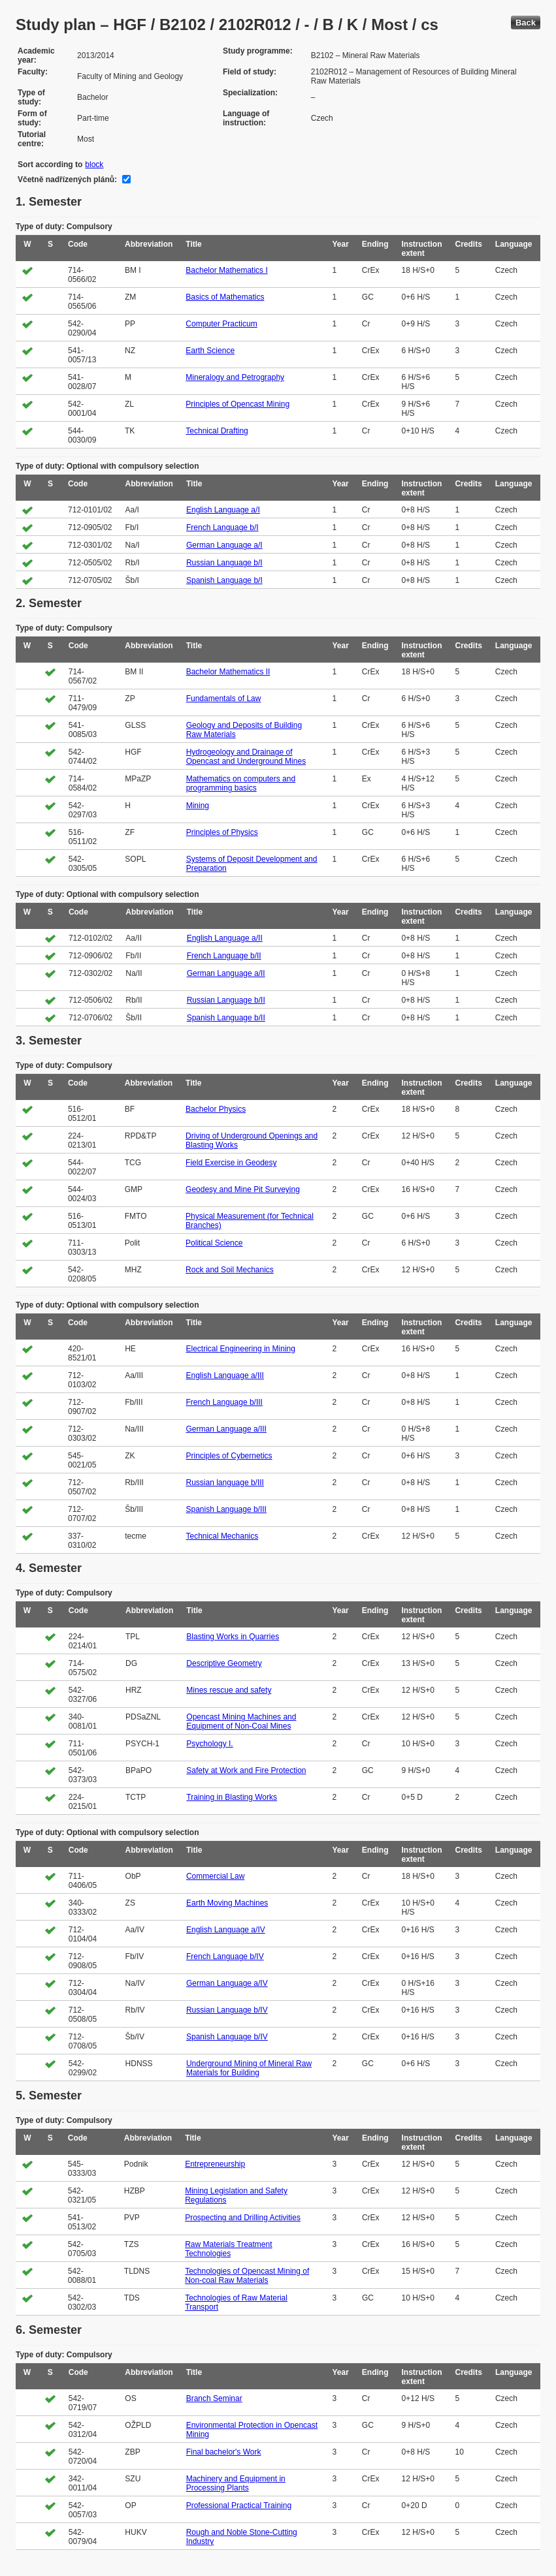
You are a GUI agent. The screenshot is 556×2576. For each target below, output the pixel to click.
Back (525, 22)
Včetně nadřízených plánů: (67, 179)
